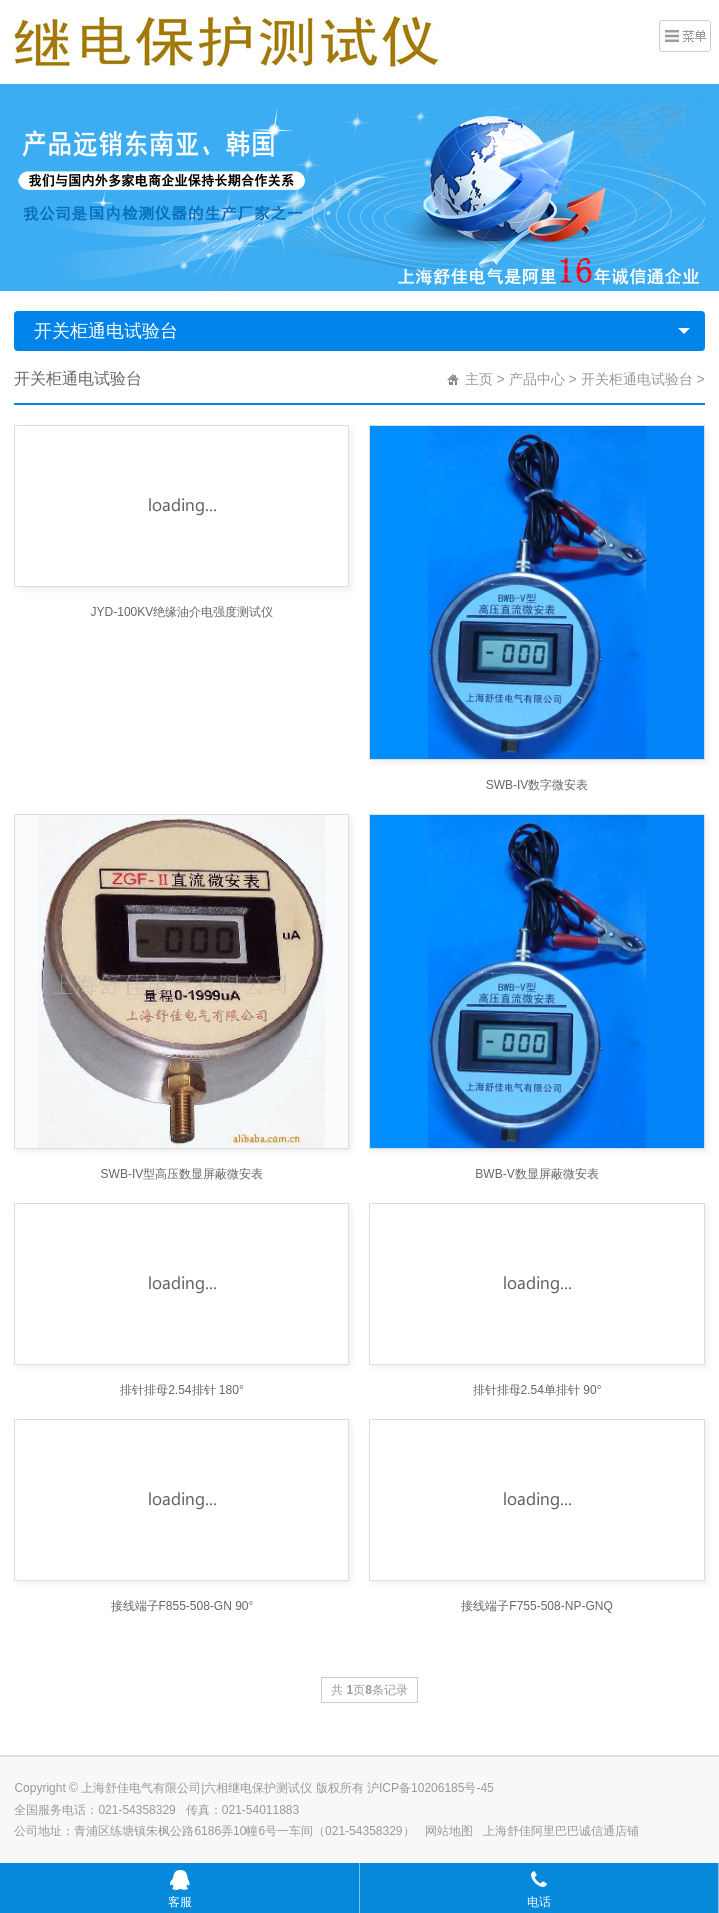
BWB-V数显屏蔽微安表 (536, 1174)
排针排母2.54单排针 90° (537, 1390)
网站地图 (449, 1831)
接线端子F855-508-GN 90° (182, 1606)
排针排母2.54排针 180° (182, 1390)
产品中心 (537, 379)
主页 (479, 379)
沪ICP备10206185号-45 (430, 1788)
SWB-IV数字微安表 (537, 785)
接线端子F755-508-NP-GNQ (536, 1606)
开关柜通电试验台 (106, 331)
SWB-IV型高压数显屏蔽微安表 (182, 1174)
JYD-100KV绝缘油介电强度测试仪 (182, 612)
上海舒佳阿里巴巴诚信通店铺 (561, 1831)
